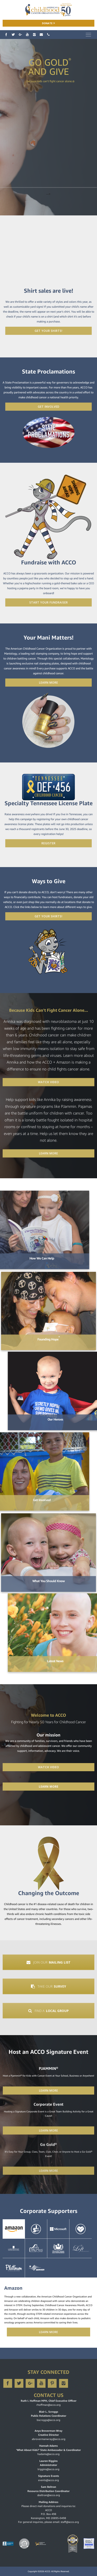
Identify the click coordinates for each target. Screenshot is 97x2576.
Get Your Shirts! (48, 916)
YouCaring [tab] (80, 2229)
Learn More (48, 682)
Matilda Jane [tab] (14, 2268)
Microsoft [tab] (58, 2229)
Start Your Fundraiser (48, 602)
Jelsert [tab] (36, 2229)
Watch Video (48, 1084)
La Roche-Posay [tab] (14, 2248)
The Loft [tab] (80, 2248)
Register (48, 843)
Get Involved (48, 407)
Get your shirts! (48, 331)
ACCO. (47, 2571)
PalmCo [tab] (36, 2248)
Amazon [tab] (14, 2229)
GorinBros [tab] (58, 2248)
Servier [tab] (36, 2268)
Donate (48, 23)
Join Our (48, 1964)
